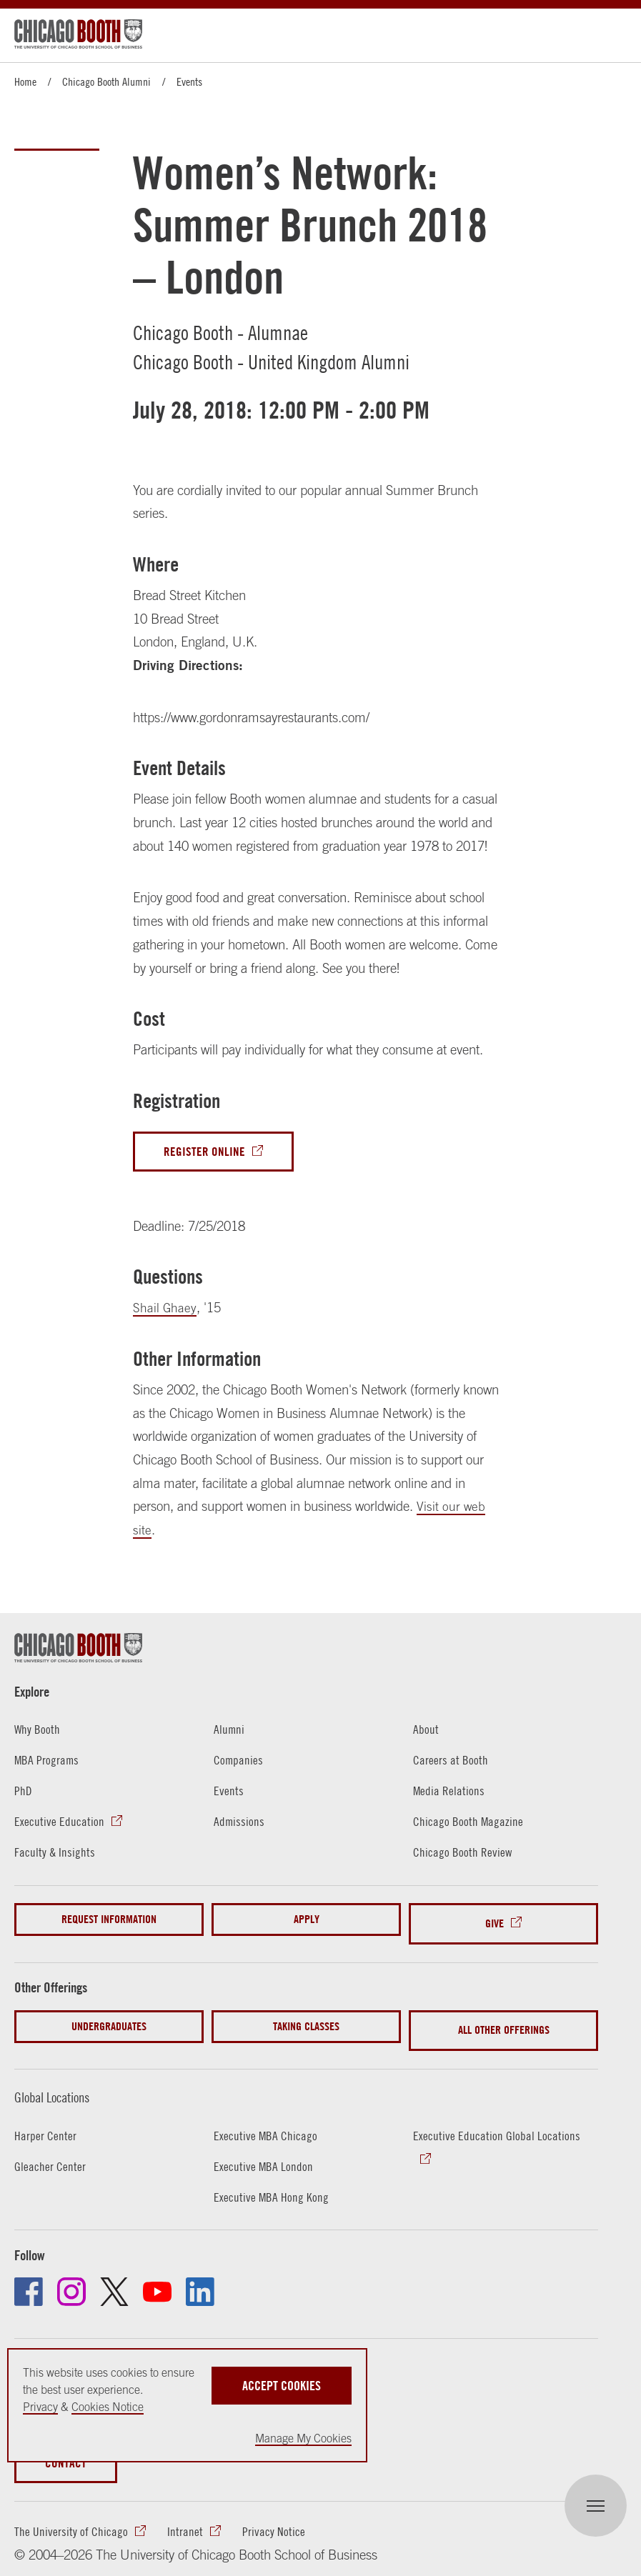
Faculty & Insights (55, 1853)
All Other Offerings (504, 2019)
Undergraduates (108, 2019)
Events (189, 81)
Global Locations (61, 2080)
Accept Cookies (281, 2382)
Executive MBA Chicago (267, 2119)
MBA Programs (48, 1761)
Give (494, 1920)
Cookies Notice (107, 2406)
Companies (239, 1761)
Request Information (108, 1920)
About (426, 1731)
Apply (306, 1920)
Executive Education (59, 1822)
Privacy (40, 2406)
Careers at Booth (451, 1761)
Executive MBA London (264, 2150)
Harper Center (46, 2119)
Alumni (230, 1731)
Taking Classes (306, 2019)
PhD (23, 1792)
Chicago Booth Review (464, 1853)
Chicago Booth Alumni (106, 81)
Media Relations (450, 1792)
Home (25, 81)
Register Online (206, 1153)
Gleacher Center (50, 2150)
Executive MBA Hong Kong (273, 2181)
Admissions (240, 1822)
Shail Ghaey (165, 1310)
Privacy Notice (275, 2517)
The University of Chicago (71, 2517)
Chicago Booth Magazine (469, 1822)
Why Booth (38, 1731)
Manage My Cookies (303, 2438)
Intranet (186, 2517)
